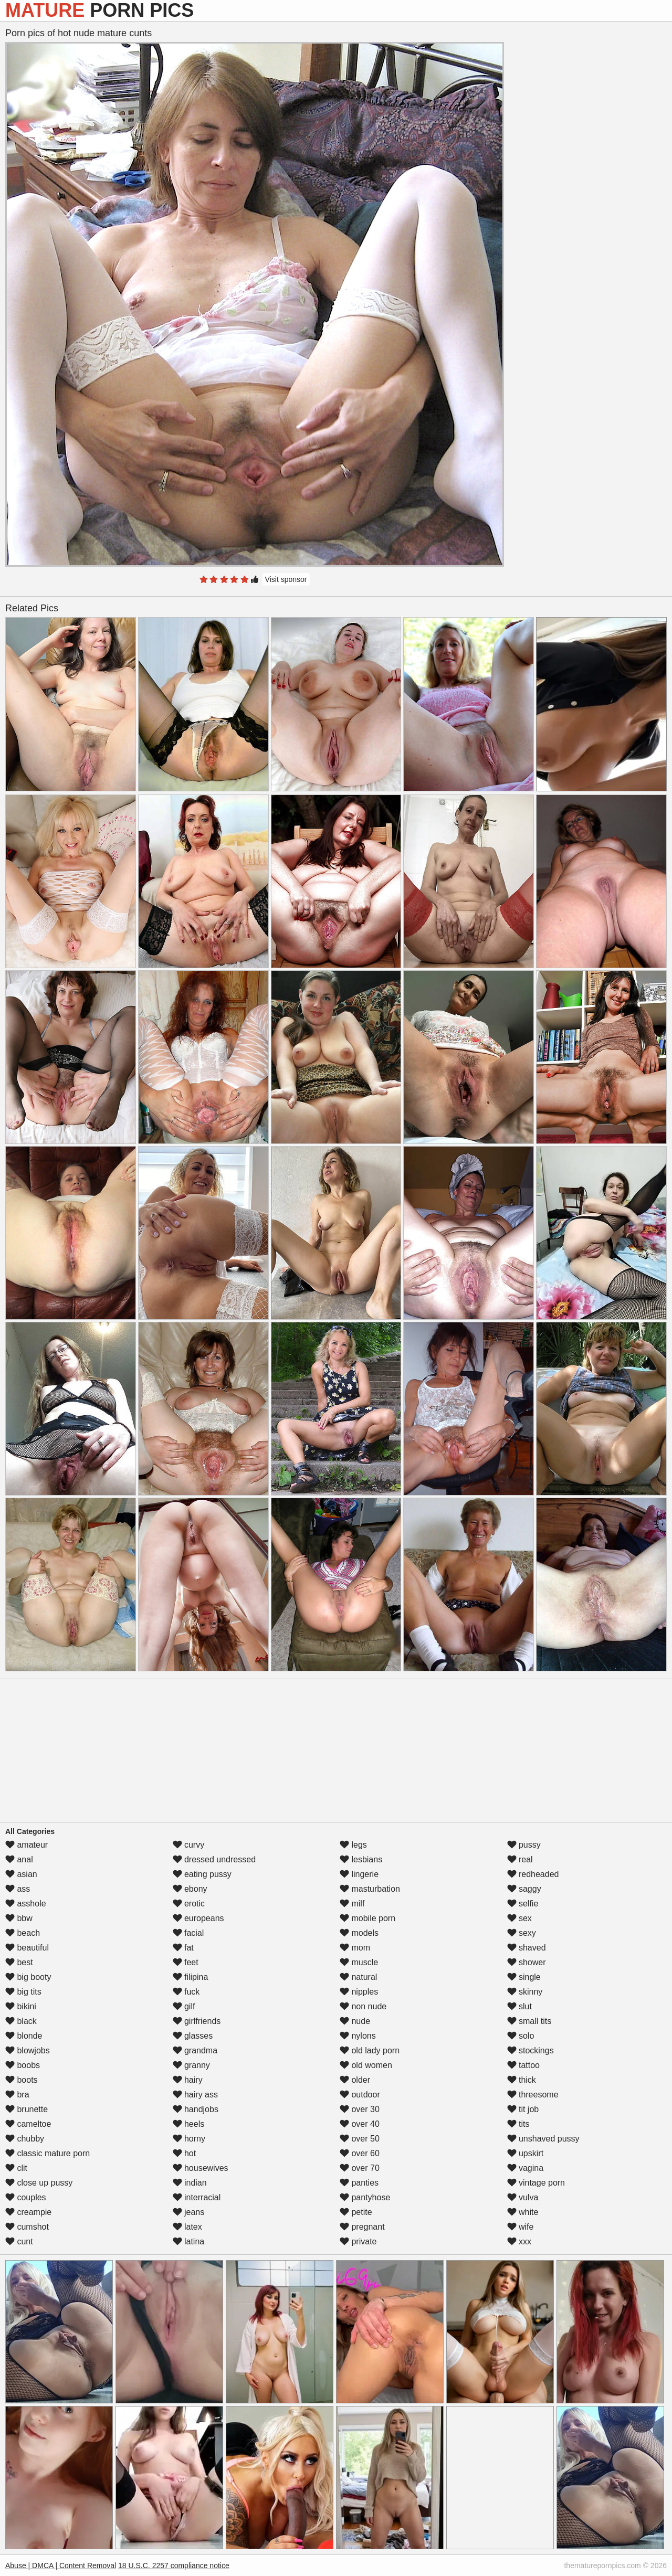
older (355, 2079)
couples (25, 2197)
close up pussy (38, 2182)
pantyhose (365, 2197)
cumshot (27, 2226)
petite (356, 2212)
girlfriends (197, 2021)
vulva (523, 2197)
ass (17, 1888)
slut (519, 2006)
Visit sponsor (286, 579)
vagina (525, 2168)
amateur (26, 1844)
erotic (189, 1903)
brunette (26, 2109)
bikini (20, 2006)
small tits (529, 2021)
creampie (28, 2212)
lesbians (361, 1859)
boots (21, 2079)
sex (519, 1918)
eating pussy (202, 1874)
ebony (190, 1888)
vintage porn (536, 2182)
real (520, 1859)
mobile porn (367, 1918)
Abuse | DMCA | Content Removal (60, 2565)
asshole (25, 1903)
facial (188, 1932)
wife (520, 2226)
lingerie (359, 1874)
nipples (359, 1991)
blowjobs (27, 2050)
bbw (19, 1918)
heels (189, 2123)
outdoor (360, 2094)
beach (22, 1932)
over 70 (360, 2168)
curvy (189, 1844)
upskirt (525, 2153)
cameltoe (28, 2123)
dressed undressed (214, 1859)
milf (352, 1903)
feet (185, 1962)
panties (359, 2182)
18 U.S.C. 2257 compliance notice (173, 2565)
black (21, 2021)
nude (355, 2021)
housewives (200, 2168)
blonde (24, 2035)
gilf (184, 2006)
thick (521, 2079)
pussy (524, 1844)
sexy (521, 1932)
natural (358, 1977)
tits (518, 2123)
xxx (519, 2241)
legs (353, 1844)
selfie (523, 1903)
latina (189, 2241)
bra (17, 2094)
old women (366, 2065)
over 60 (360, 2153)
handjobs (195, 2109)
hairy (188, 2079)
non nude (363, 2006)
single (524, 1977)
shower (526, 1962)
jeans (189, 2212)
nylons (358, 2035)
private (358, 2241)
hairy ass (195, 2094)
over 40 (360, 2123)
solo (520, 2035)
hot (184, 2153)
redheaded (533, 1874)
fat (183, 1947)
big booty (28, 1977)
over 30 (360, 2109)
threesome (533, 2094)
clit (16, 2168)
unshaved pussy (543, 2138)
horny (189, 2138)
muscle (359, 1962)
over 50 (360, 2138)
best (19, 1962)
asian (21, 1874)
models (359, 1932)
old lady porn (370, 2050)
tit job (523, 2109)
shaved (526, 1947)
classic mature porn (47, 2153)
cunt (19, 2241)
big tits (23, 1991)
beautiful (27, 1947)
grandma (195, 2050)
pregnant (362, 2226)
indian (190, 2182)
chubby (24, 2138)
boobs (22, 2065)
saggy (524, 1888)
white (523, 2212)
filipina (190, 1977)
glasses (193, 2035)
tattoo (523, 2065)
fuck (186, 1991)
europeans (198, 1918)
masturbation (370, 1888)
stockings (530, 2050)
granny (191, 2065)
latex (187, 2226)
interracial (197, 2197)
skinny (525, 1991)
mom (355, 1947)
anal (19, 1859)
